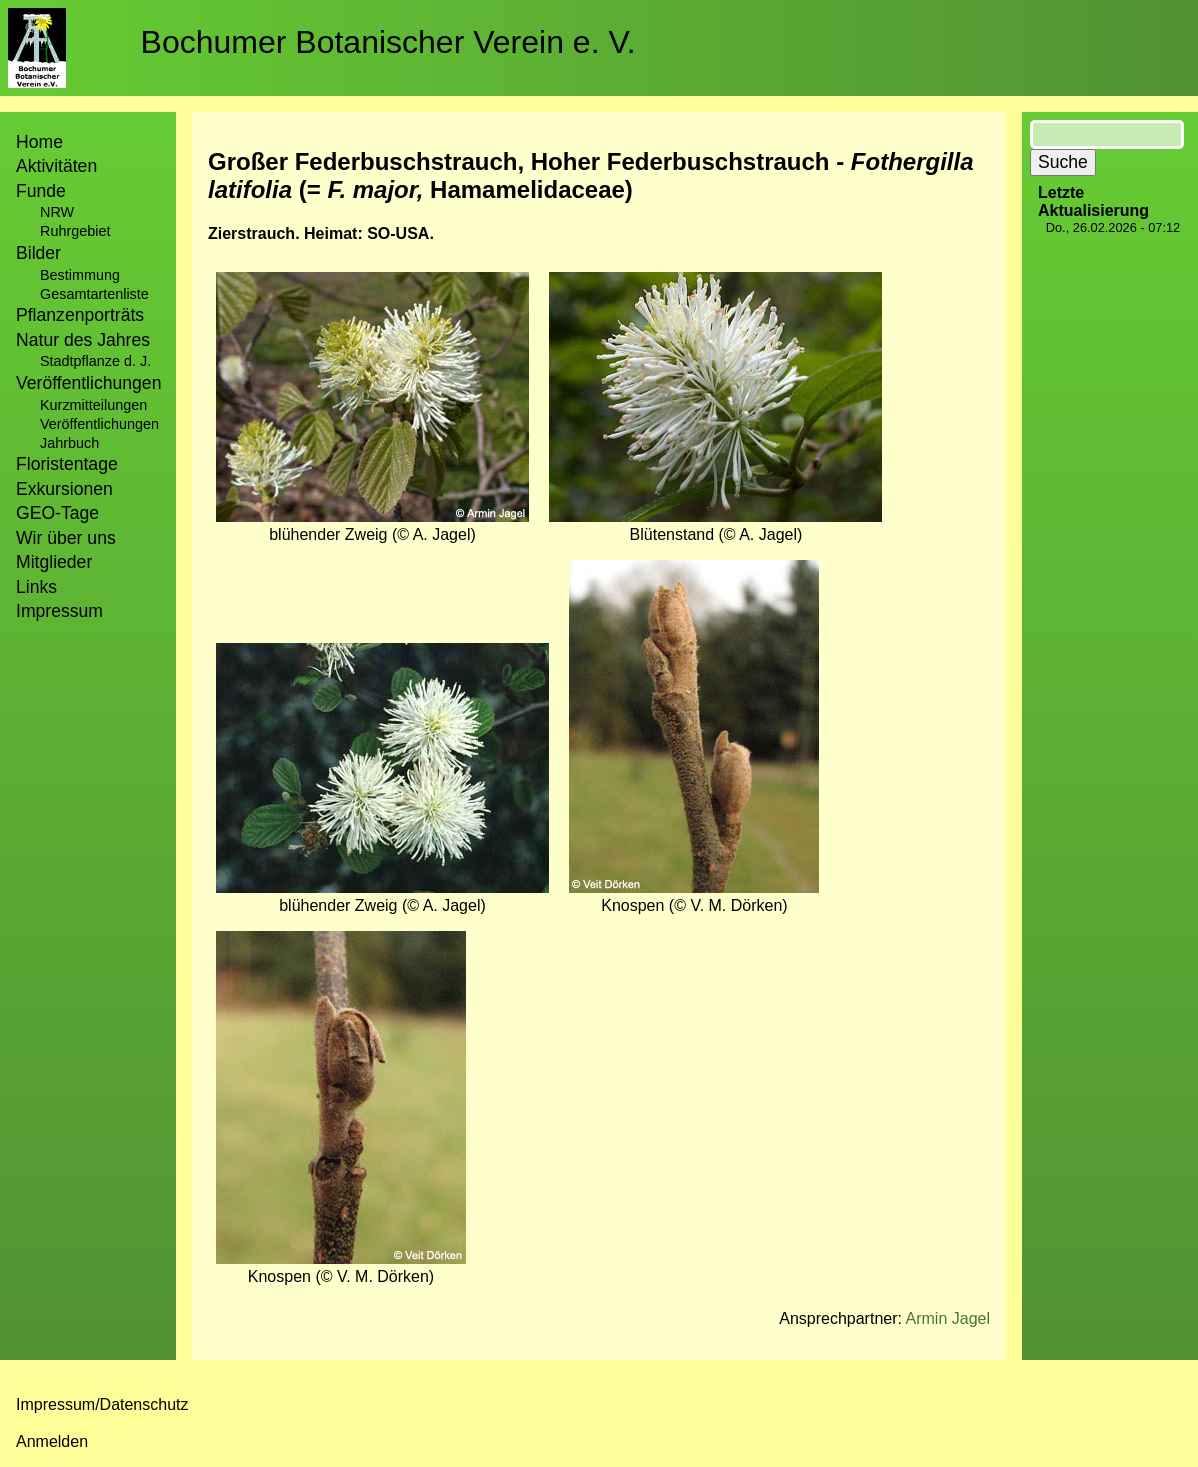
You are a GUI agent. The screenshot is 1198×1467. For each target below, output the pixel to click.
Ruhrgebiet (75, 231)
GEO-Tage (57, 513)
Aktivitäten (56, 166)
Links (36, 587)
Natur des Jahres (83, 340)
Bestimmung (80, 275)
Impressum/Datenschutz (102, 1404)
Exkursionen (64, 489)
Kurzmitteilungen (93, 405)
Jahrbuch (69, 443)
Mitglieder (54, 562)
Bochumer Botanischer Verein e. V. (388, 42)
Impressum (59, 611)
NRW (57, 212)
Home (39, 142)
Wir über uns (66, 538)
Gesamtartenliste (94, 294)
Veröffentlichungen (99, 424)
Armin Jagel (948, 1318)
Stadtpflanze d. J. (95, 361)
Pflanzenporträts (80, 315)
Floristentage (67, 464)
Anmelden (52, 1441)
